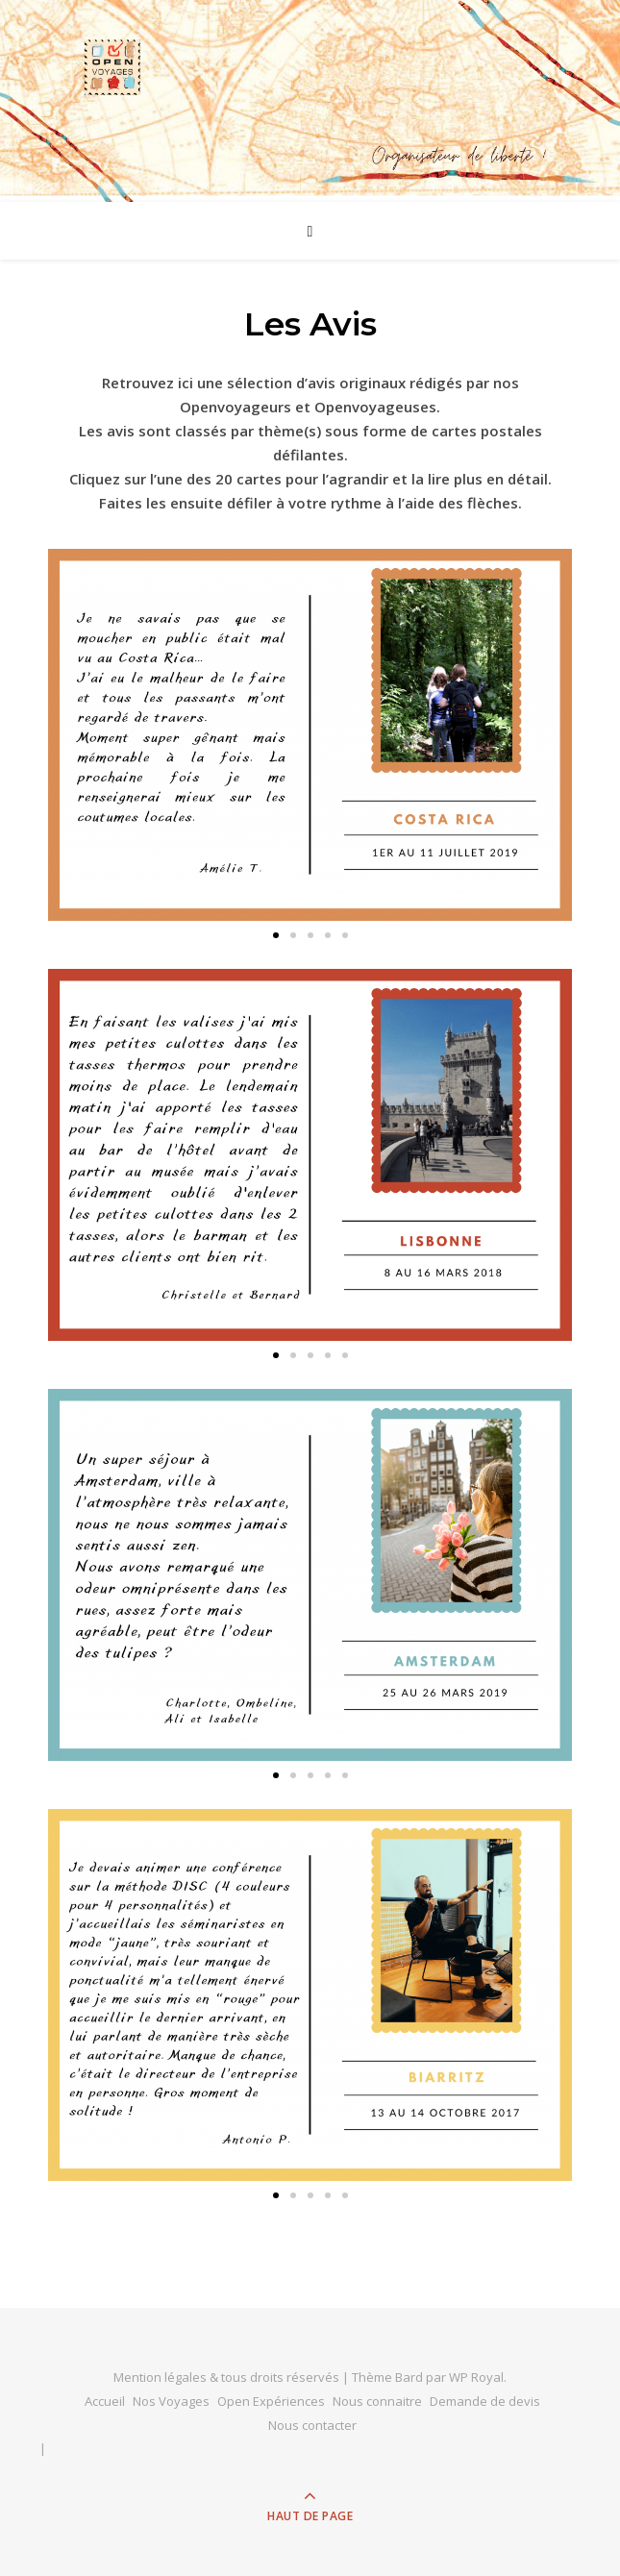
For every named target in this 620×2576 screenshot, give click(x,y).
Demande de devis (485, 2401)
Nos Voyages (171, 2401)
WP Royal (476, 2377)
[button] (276, 935)
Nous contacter (312, 2425)
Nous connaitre (377, 2401)
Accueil (105, 2401)
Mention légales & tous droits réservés (227, 2377)
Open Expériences (271, 2401)
